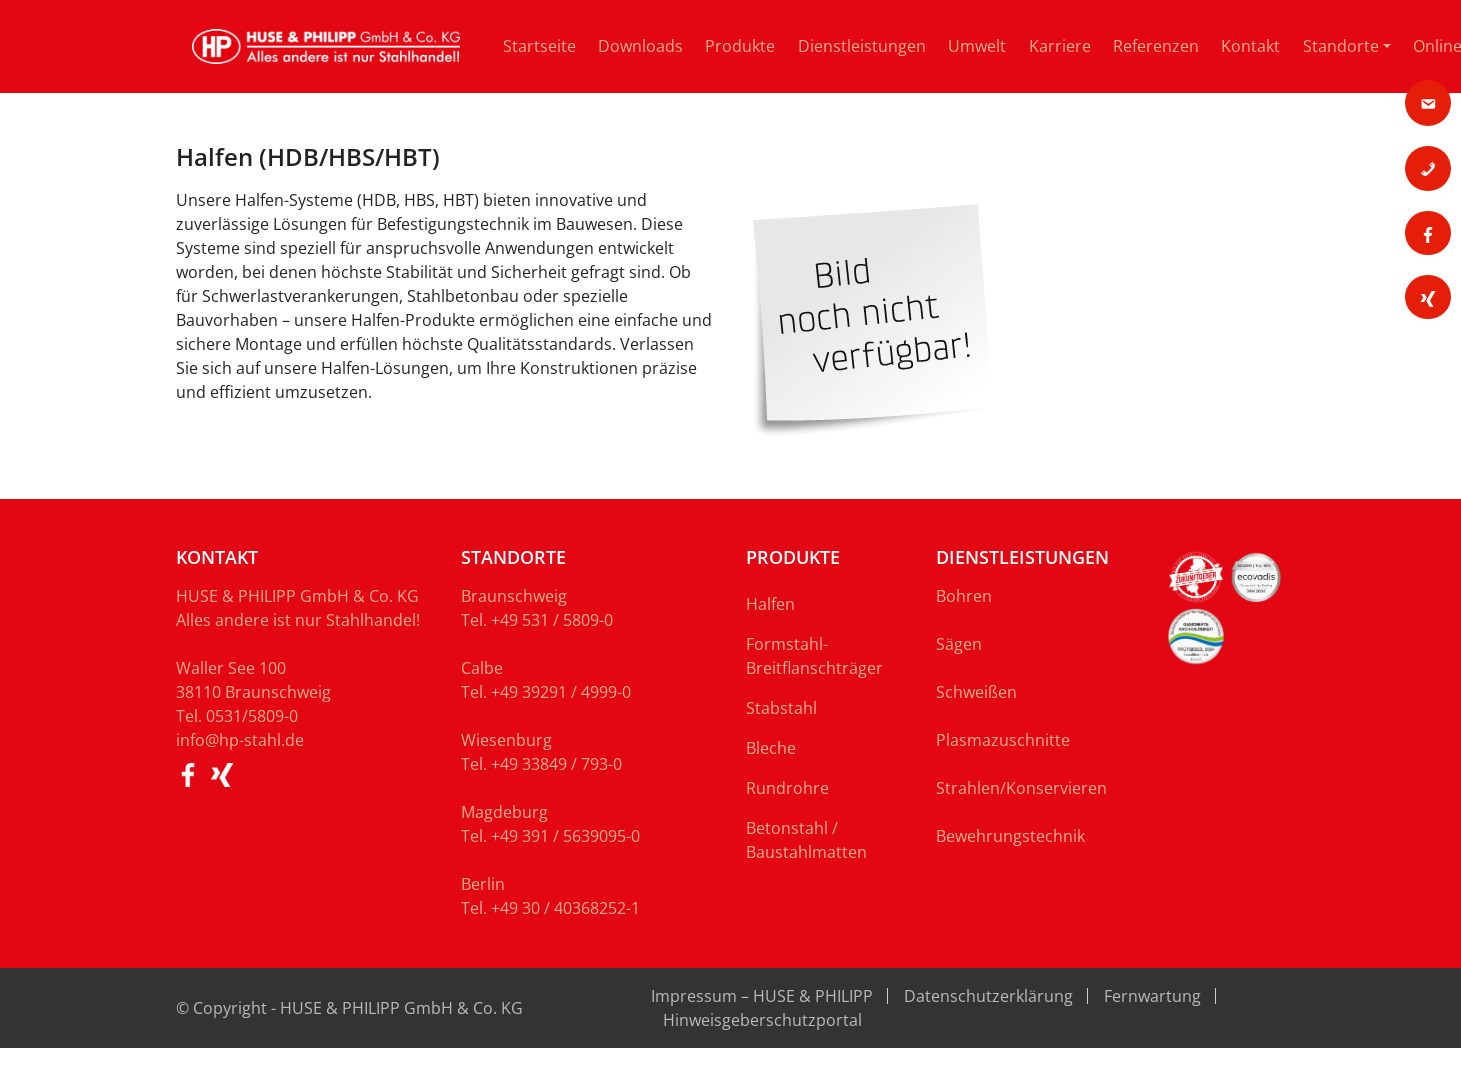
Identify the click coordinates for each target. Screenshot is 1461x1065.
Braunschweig (514, 596)
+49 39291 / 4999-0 (561, 692)
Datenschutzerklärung (988, 996)
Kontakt (1250, 46)
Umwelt (977, 46)
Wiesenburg (506, 740)
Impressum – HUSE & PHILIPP (762, 996)
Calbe (482, 668)
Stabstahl (781, 708)
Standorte (1341, 46)
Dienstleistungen (862, 46)
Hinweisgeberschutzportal (762, 1020)
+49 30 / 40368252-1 (565, 908)
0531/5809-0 (252, 716)
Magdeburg (504, 812)
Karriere (1060, 46)
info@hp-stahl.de (240, 740)
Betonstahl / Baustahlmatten (806, 840)
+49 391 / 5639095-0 (565, 836)
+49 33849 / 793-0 (556, 764)
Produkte (740, 46)
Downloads (640, 46)
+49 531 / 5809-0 (552, 620)
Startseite (539, 46)
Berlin (483, 884)
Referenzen (1156, 46)
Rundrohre (787, 788)
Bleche (771, 748)
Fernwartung (1152, 996)
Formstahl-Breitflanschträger (814, 656)
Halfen (770, 604)
